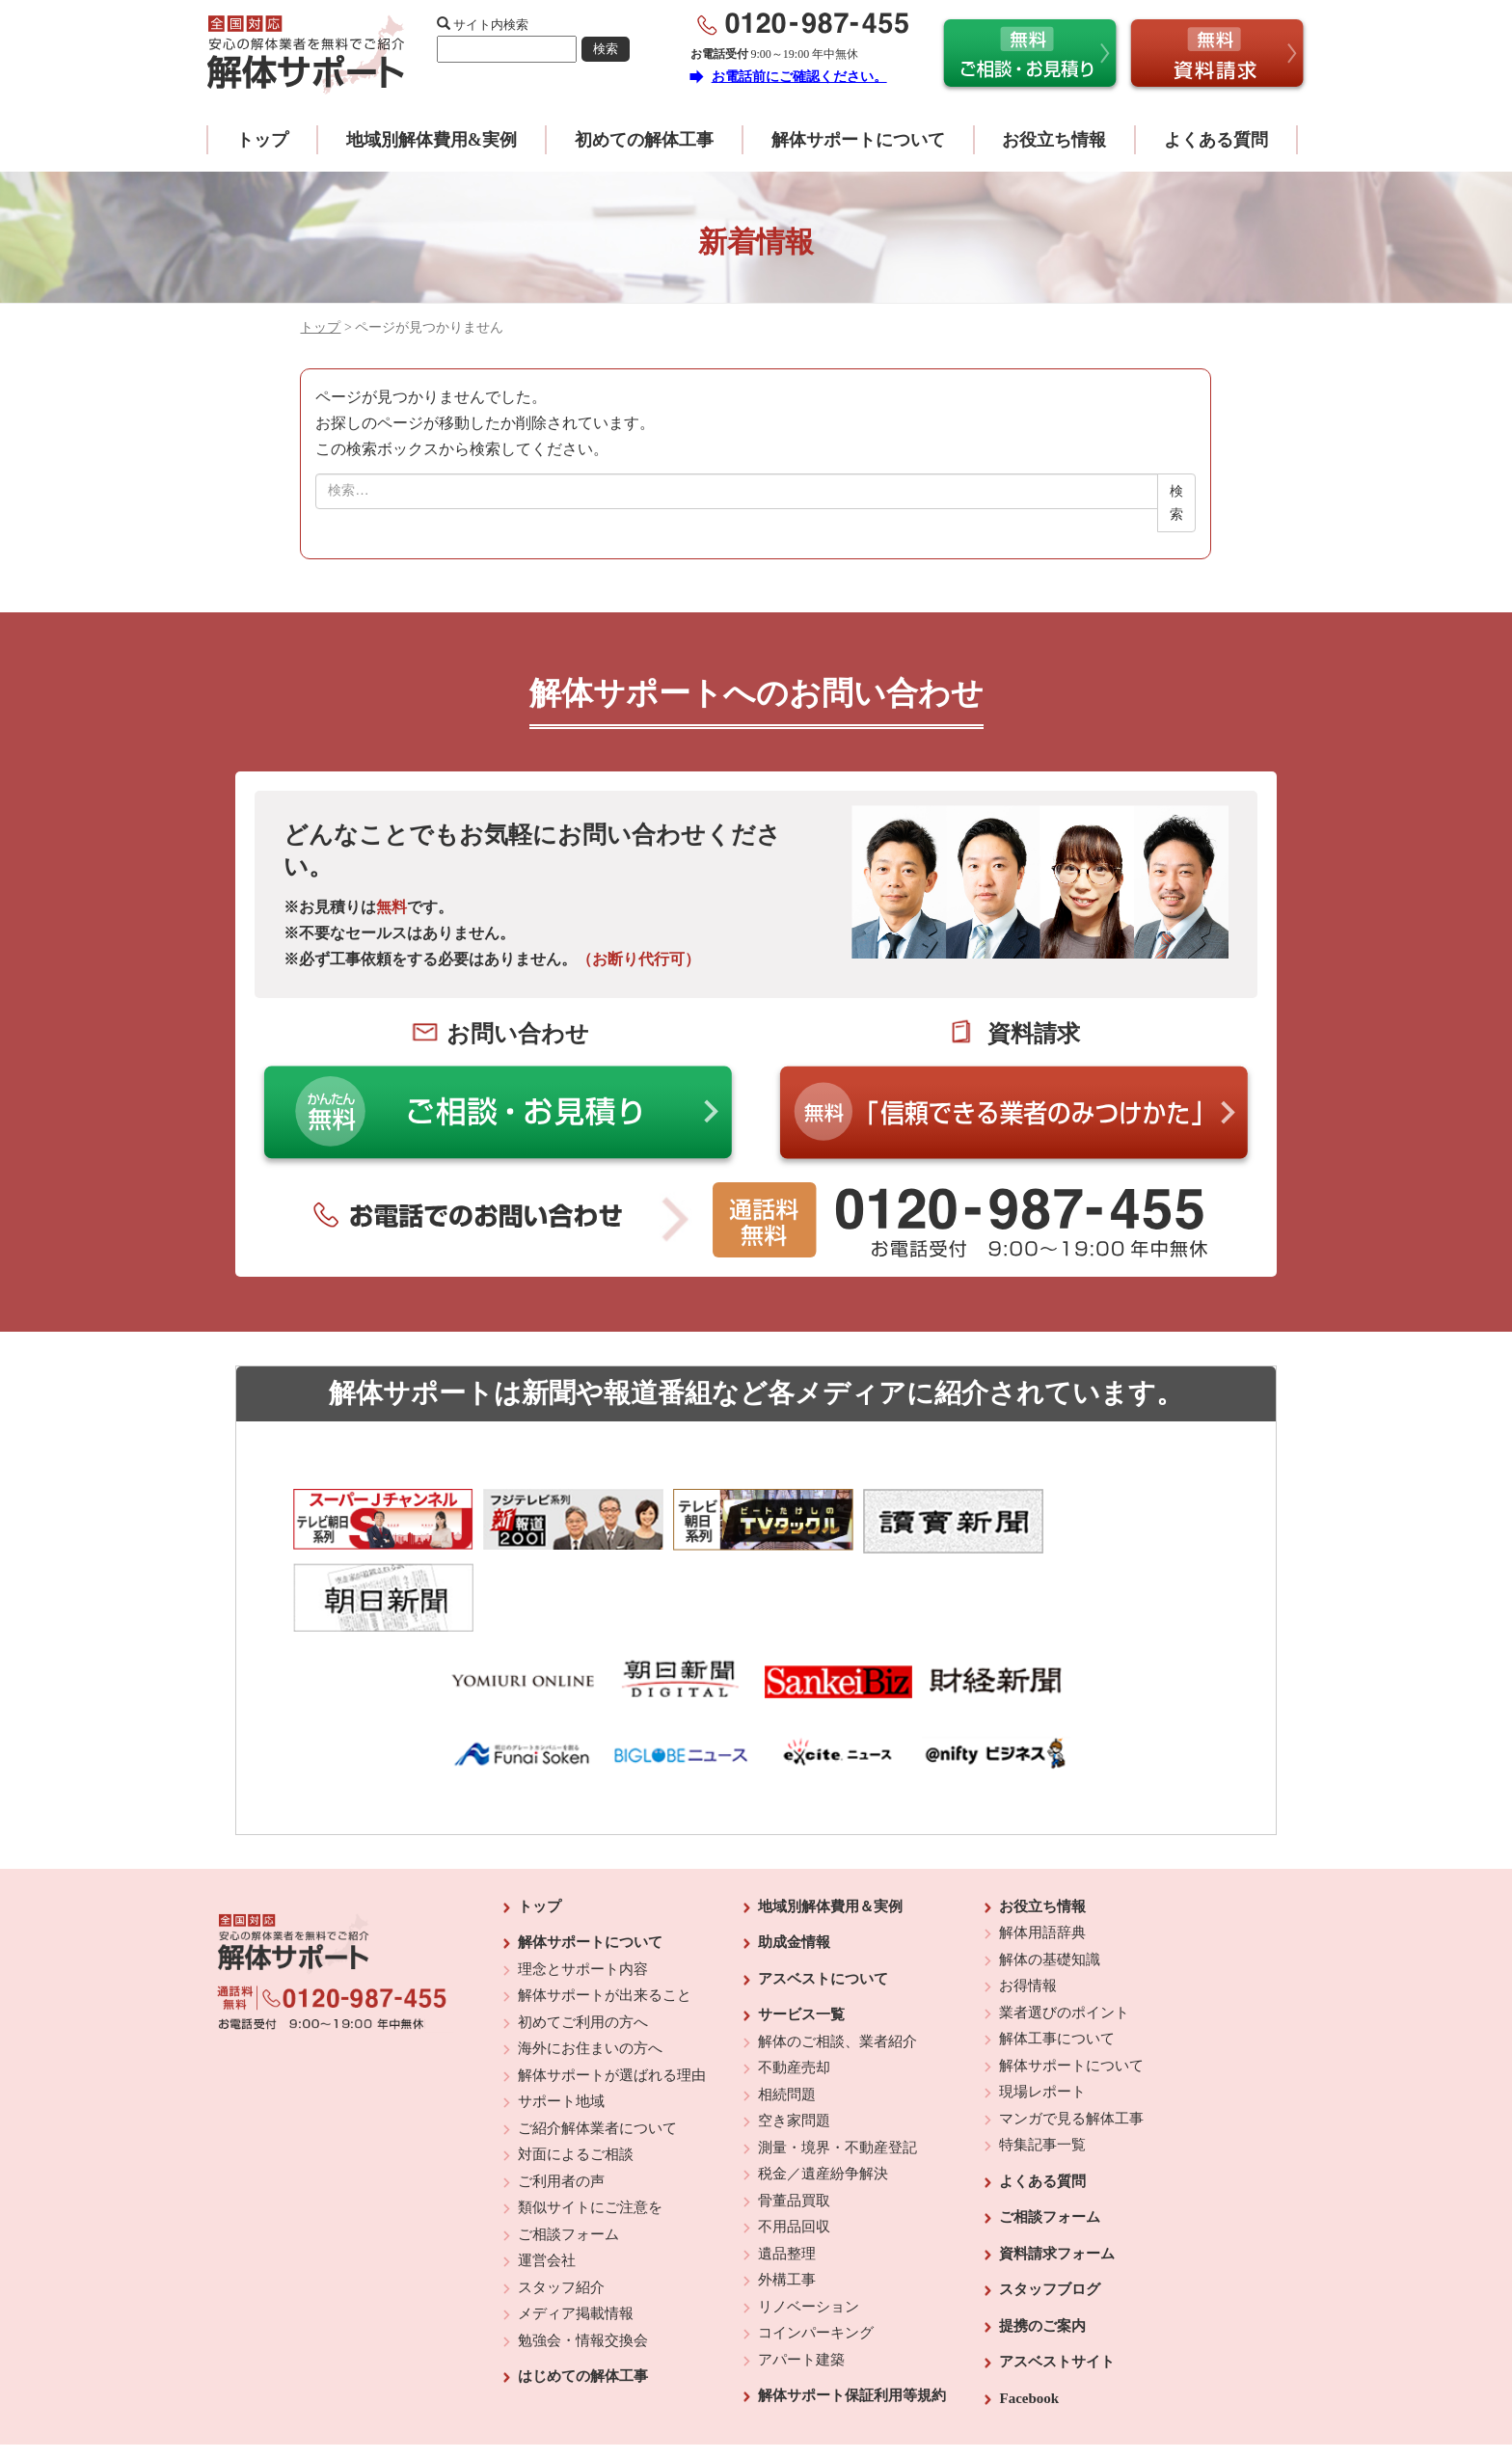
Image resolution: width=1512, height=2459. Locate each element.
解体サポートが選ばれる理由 (612, 1999)
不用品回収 (794, 2150)
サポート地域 (561, 2025)
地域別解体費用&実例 (431, 139)
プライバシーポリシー (888, 2392)
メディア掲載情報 (576, 2237)
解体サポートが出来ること (604, 1919)
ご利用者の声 (561, 2105)
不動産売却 (794, 1991)
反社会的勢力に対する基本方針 (741, 2392)
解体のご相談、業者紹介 (837, 1965)
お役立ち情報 (1054, 139)
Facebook (1029, 2322)
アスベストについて (823, 1902)
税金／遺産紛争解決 (823, 2097)
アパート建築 (801, 2283)
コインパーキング (816, 2256)
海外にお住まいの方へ (590, 1972)
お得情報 (1028, 1909)
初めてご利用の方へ (583, 1946)
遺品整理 (787, 2177)
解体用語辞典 (1042, 1856)
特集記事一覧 (1042, 2068)
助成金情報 (794, 1866)
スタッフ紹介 (561, 2211)
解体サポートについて (858, 139)
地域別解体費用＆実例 (830, 1830)
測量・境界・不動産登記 (837, 2071)
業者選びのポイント (1064, 1936)
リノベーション (808, 2230)
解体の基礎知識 (1049, 1883)
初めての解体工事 (644, 139)
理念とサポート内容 (583, 1893)
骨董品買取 (794, 2124)
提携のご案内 (1042, 2249)
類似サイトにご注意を (590, 2131)
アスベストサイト (1057, 2285)
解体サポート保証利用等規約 (852, 2319)
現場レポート (1042, 2015)
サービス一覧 (801, 1938)
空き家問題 (794, 2044)
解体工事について (1057, 1962)
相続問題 (787, 2018)
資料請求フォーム (1057, 2177)
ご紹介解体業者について (597, 2052)
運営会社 (547, 2184)
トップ (262, 139)
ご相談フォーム (568, 2158)
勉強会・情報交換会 (583, 2264)
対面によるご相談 (576, 2078)
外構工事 (787, 2203)
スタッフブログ (1049, 2213)
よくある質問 (1216, 139)
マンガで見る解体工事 (1071, 2042)
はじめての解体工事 (583, 2300)
